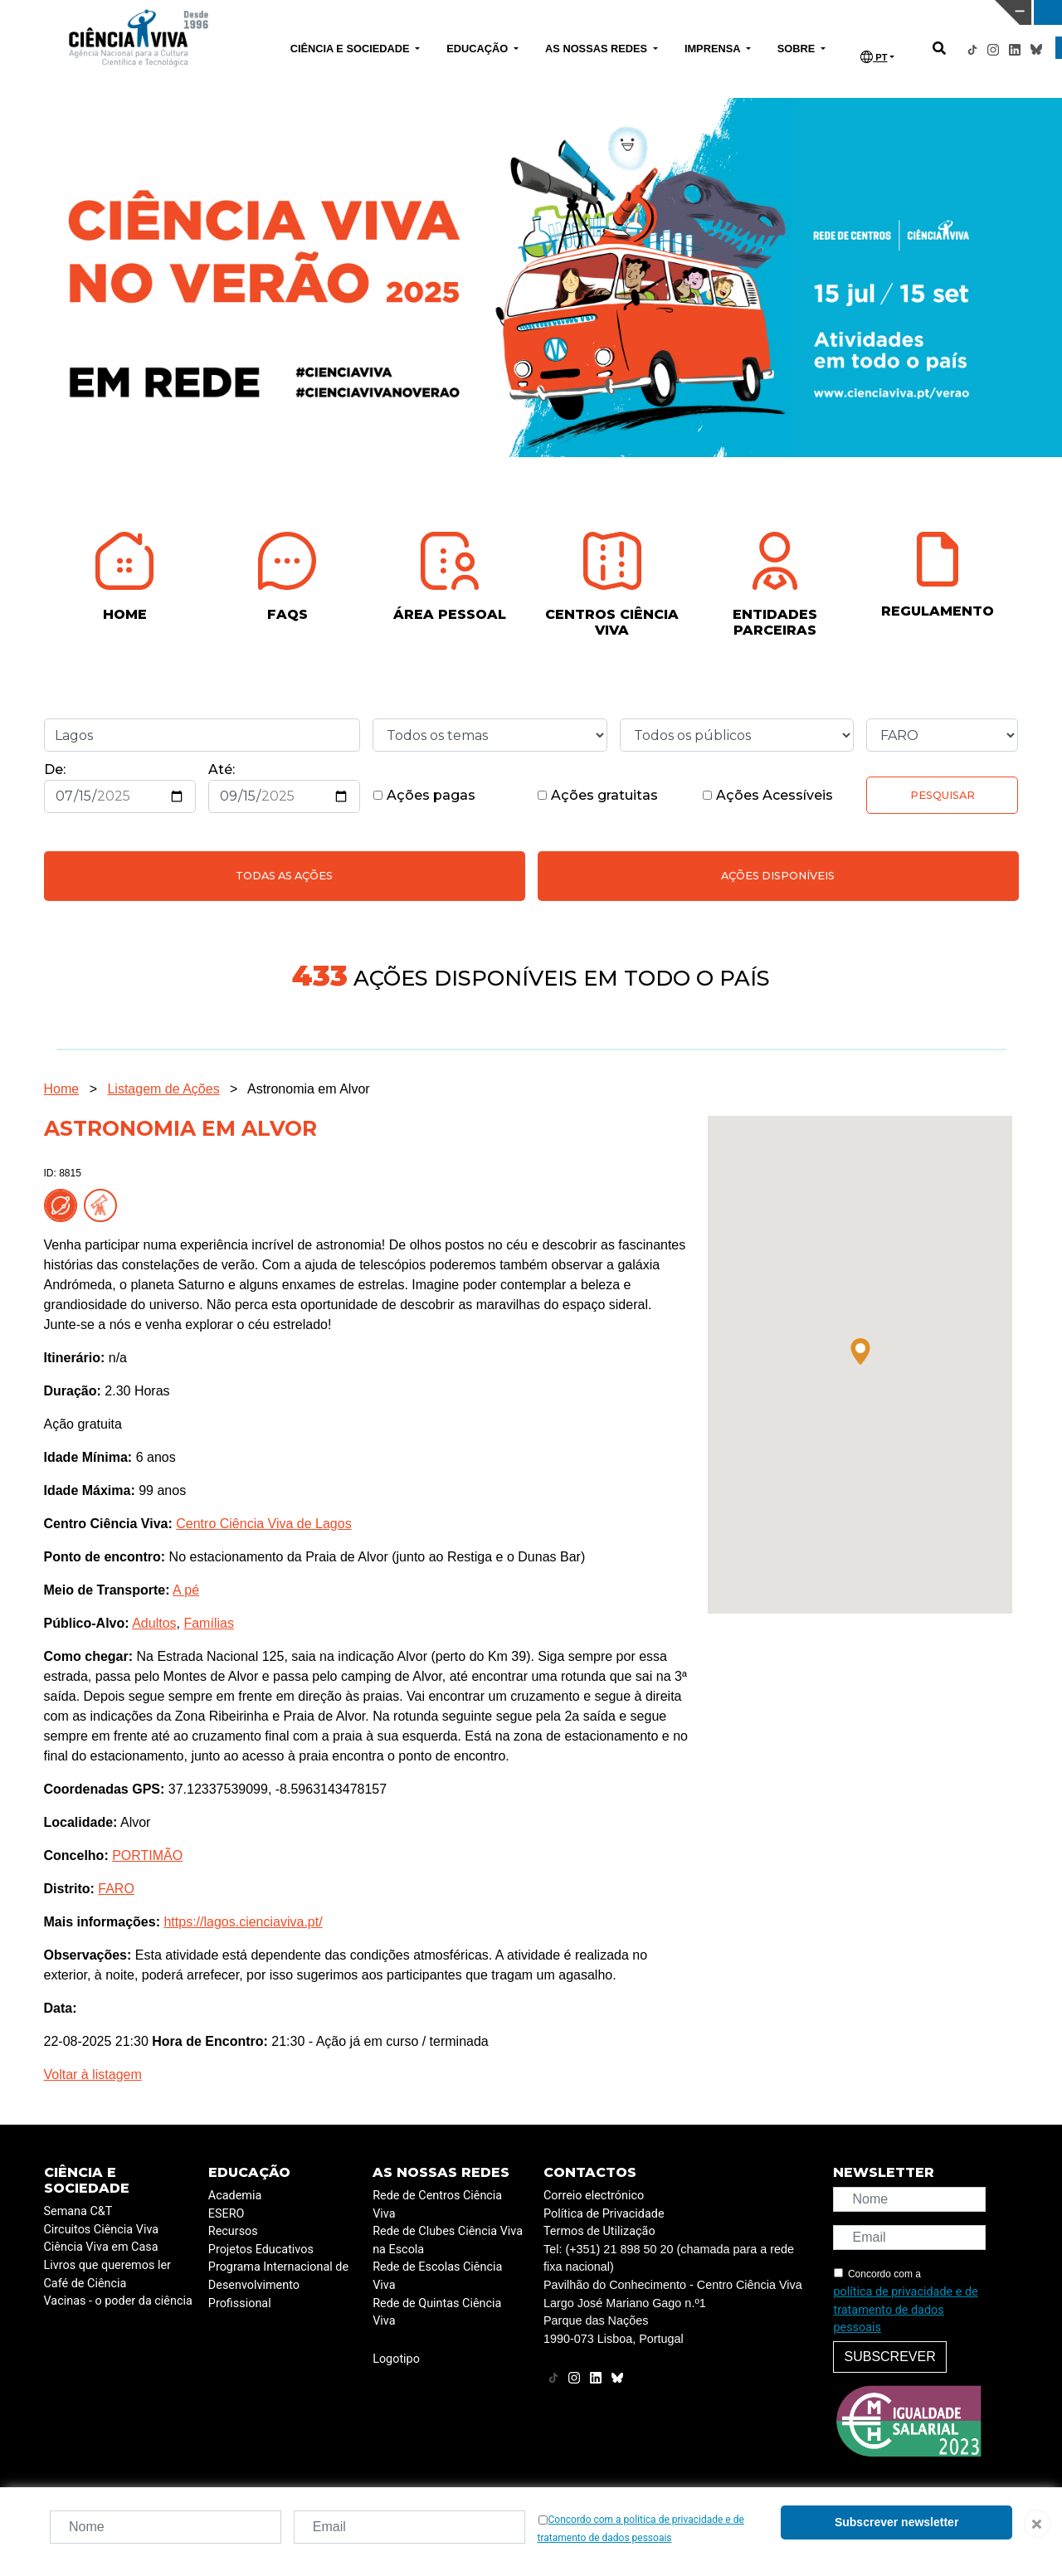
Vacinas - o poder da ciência (118, 2301)
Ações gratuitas (597, 795)
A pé (186, 1590)
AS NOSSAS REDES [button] (597, 48)
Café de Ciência (85, 2284)
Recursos (233, 2231)
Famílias (208, 1623)
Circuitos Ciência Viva (101, 2230)
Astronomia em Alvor (308, 1089)
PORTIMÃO (147, 1855)
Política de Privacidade (604, 2214)
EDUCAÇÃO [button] (478, 48)
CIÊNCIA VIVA (705, 12)
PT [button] (873, 57)
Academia (234, 2196)
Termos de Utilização (599, 2231)
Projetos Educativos (261, 2249)
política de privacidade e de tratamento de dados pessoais (905, 2310)
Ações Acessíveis (767, 795)
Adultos (154, 1623)
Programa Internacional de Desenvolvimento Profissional (278, 2285)
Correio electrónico (593, 2196)
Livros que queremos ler (107, 2265)
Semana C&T (78, 2211)
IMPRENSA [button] (713, 48)
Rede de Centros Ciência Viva (437, 2205)
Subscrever (889, 2357)
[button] (860, 1351)
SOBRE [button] (797, 48)
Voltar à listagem (93, 2074)
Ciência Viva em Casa (101, 2247)
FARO (116, 1889)
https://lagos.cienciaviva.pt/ (242, 1922)
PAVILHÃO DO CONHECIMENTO (467, 11)
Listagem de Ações (163, 1089)
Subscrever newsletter (896, 2522)
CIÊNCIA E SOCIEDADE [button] (351, 48)
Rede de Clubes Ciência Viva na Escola (448, 2240)
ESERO (226, 2214)
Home (62, 1089)
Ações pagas (424, 795)
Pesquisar (942, 795)
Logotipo (396, 2359)
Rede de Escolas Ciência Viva (437, 2276)
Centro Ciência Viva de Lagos (263, 1524)
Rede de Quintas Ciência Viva (437, 2312)
